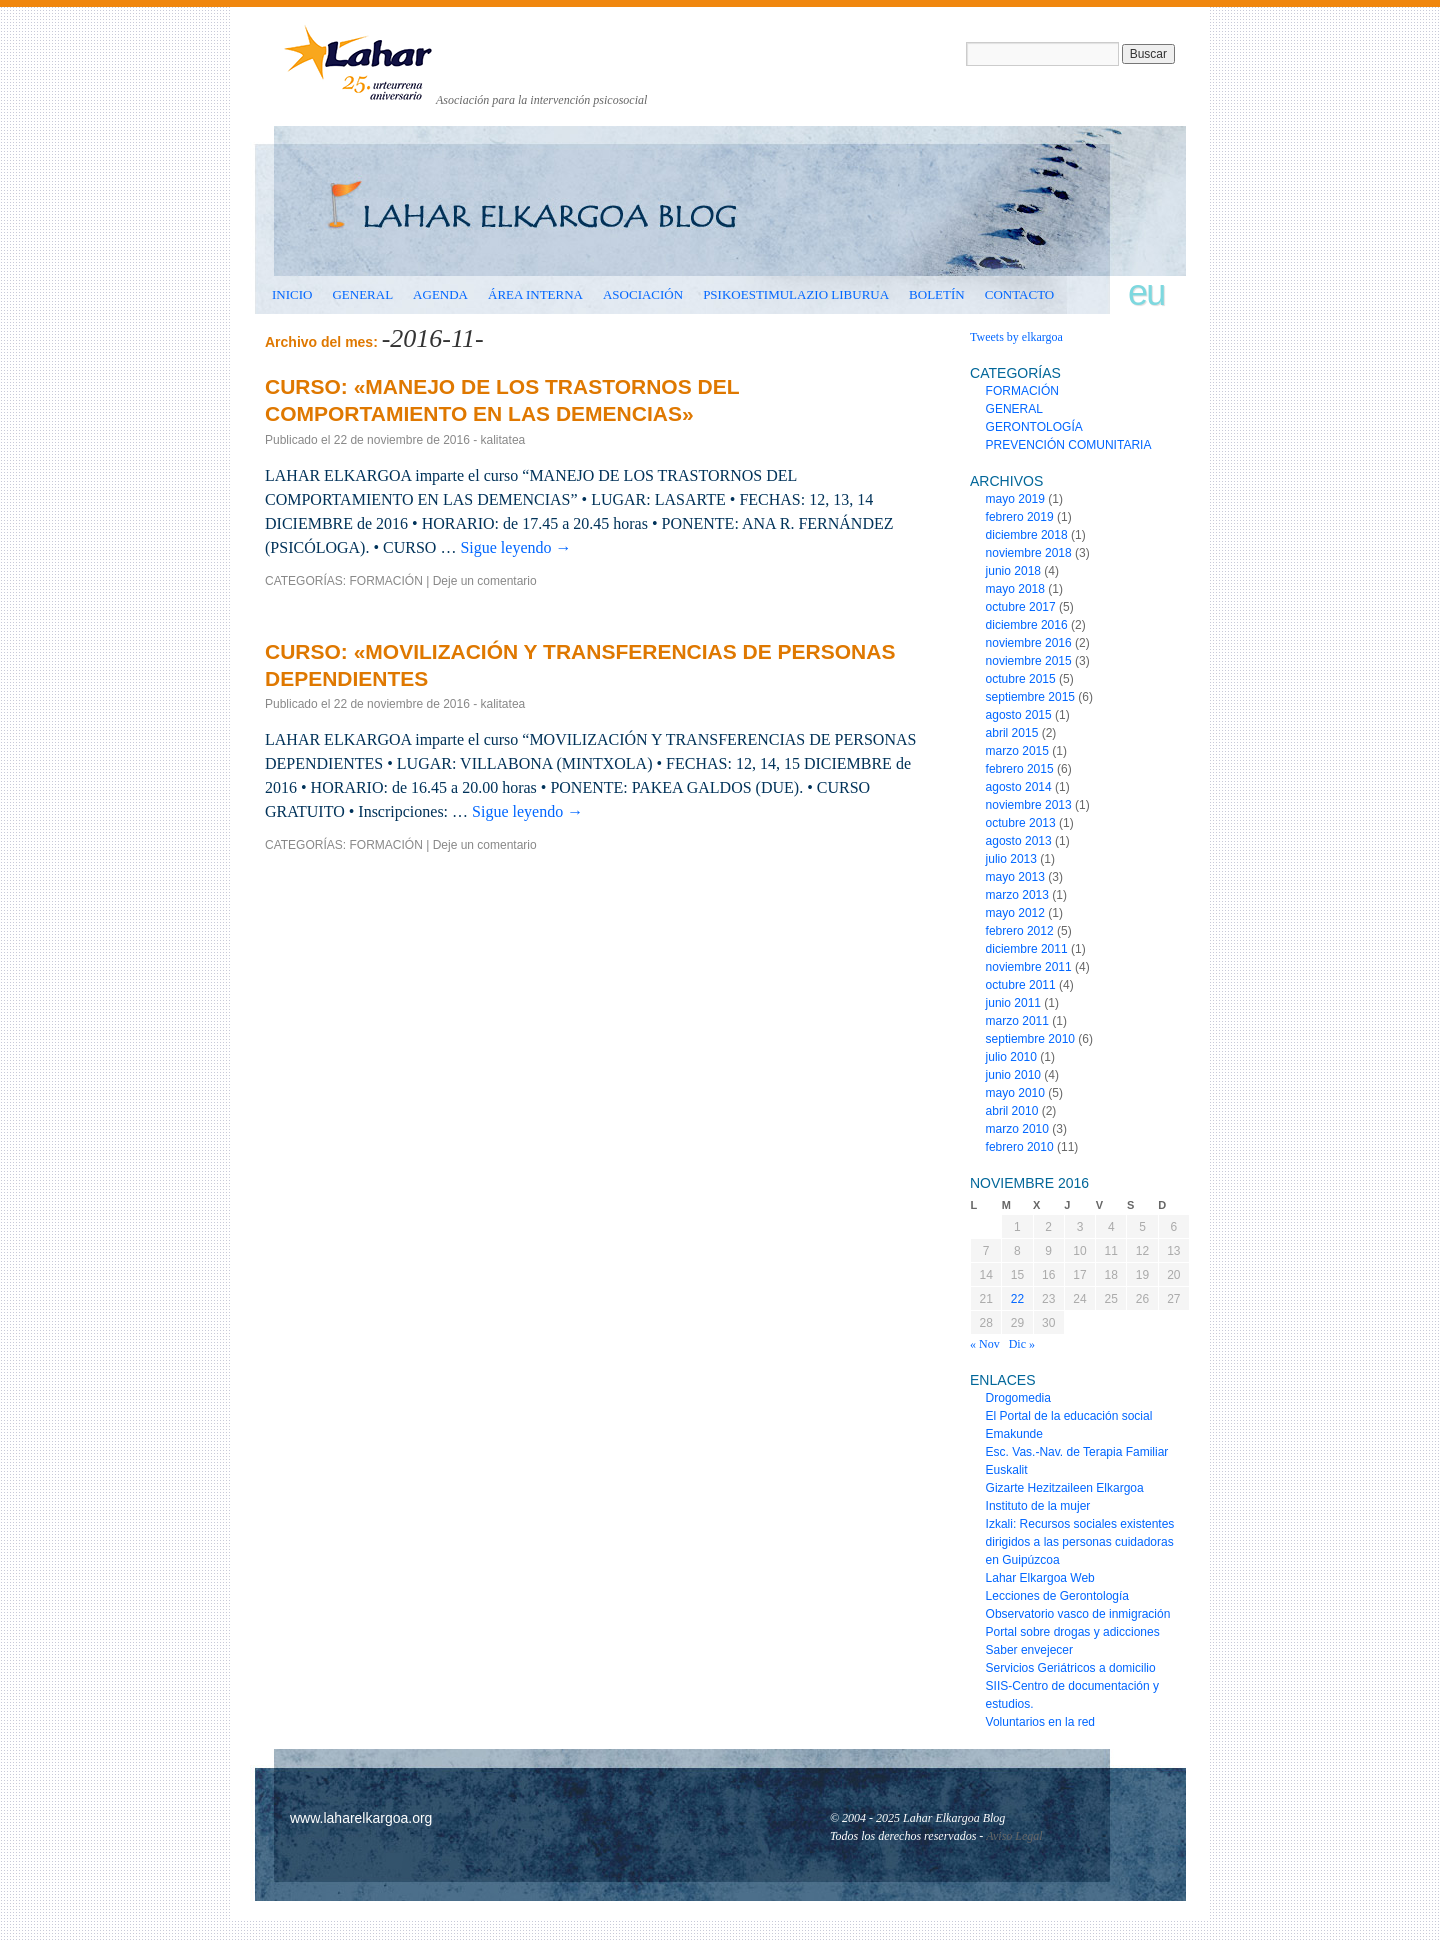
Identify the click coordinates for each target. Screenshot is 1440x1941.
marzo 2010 (1017, 1129)
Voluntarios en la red (1040, 1722)
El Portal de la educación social (1069, 1416)
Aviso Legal (1014, 1836)
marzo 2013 (1017, 895)
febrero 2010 (1020, 1147)
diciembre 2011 (1027, 949)
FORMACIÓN (385, 581)
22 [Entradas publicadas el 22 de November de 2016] (1017, 1299)
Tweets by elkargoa (1016, 337)
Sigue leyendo (515, 547)
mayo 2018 (1015, 589)
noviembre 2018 (1029, 553)
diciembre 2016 (1027, 625)
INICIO (292, 294)
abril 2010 (1012, 1111)
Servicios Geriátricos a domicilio (1071, 1668)
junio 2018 (1013, 571)
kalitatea (503, 440)
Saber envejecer (1029, 1650)
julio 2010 (1011, 1057)
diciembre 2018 (1027, 535)
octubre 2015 (1021, 679)
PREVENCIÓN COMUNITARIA (1069, 445)
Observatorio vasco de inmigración (1078, 1614)
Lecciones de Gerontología (1057, 1596)
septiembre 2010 (1030, 1039)
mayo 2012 (1015, 913)
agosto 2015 (1019, 715)
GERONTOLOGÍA (1034, 427)
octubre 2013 (1021, 823)
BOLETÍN (937, 294)
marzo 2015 (1017, 751)
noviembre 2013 (1029, 805)
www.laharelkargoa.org (361, 1818)
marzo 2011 (1017, 1021)
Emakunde (1014, 1434)
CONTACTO (1020, 294)
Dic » (1022, 1344)
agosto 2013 (1019, 841)
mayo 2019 (1015, 499)
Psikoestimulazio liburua (796, 294)
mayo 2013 (1015, 877)
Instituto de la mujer (1038, 1506)
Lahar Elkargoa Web (1040, 1578)
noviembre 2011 (1029, 967)
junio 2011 (1013, 1003)
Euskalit (1007, 1470)
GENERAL (362, 294)
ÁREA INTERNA (535, 294)
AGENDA (440, 294)
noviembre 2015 (1029, 661)
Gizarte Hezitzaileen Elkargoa (1065, 1488)
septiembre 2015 (1030, 697)
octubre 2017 (1021, 607)
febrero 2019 (1020, 517)
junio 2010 (1013, 1075)
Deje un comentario (485, 581)
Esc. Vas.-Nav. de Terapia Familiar (1077, 1452)
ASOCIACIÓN (643, 294)
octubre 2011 (1021, 985)
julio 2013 (1011, 859)
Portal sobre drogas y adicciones (1073, 1632)
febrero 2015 (1020, 769)
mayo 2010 (1015, 1093)
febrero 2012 (1020, 931)
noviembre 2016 (1029, 643)
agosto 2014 (1019, 787)
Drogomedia (1018, 1398)
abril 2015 (1012, 733)
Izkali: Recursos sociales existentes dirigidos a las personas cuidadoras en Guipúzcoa (1080, 1542)
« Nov (985, 1344)
